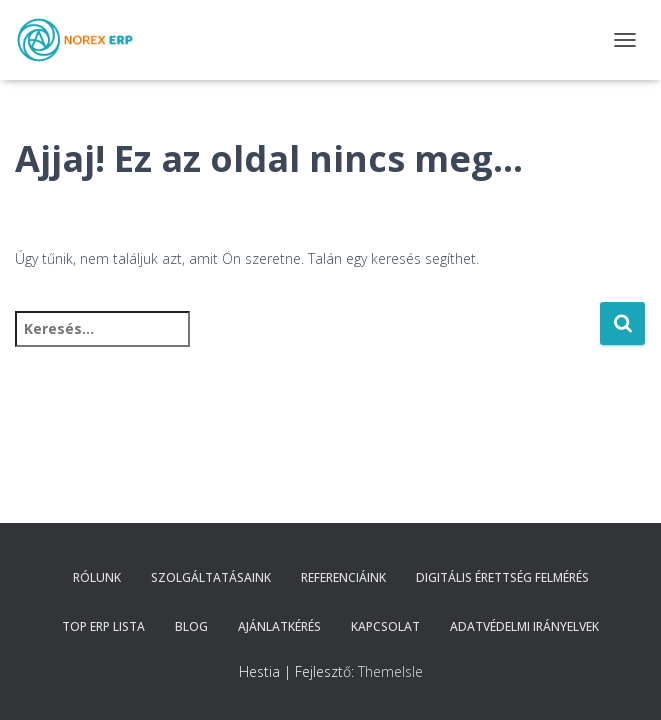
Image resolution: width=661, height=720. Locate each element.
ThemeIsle (390, 671)
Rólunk (97, 577)
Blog (191, 626)
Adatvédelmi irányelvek (524, 626)
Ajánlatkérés (279, 626)
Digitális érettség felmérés (502, 577)
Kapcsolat (385, 626)
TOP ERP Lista (103, 626)
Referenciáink (343, 577)
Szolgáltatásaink (211, 577)
